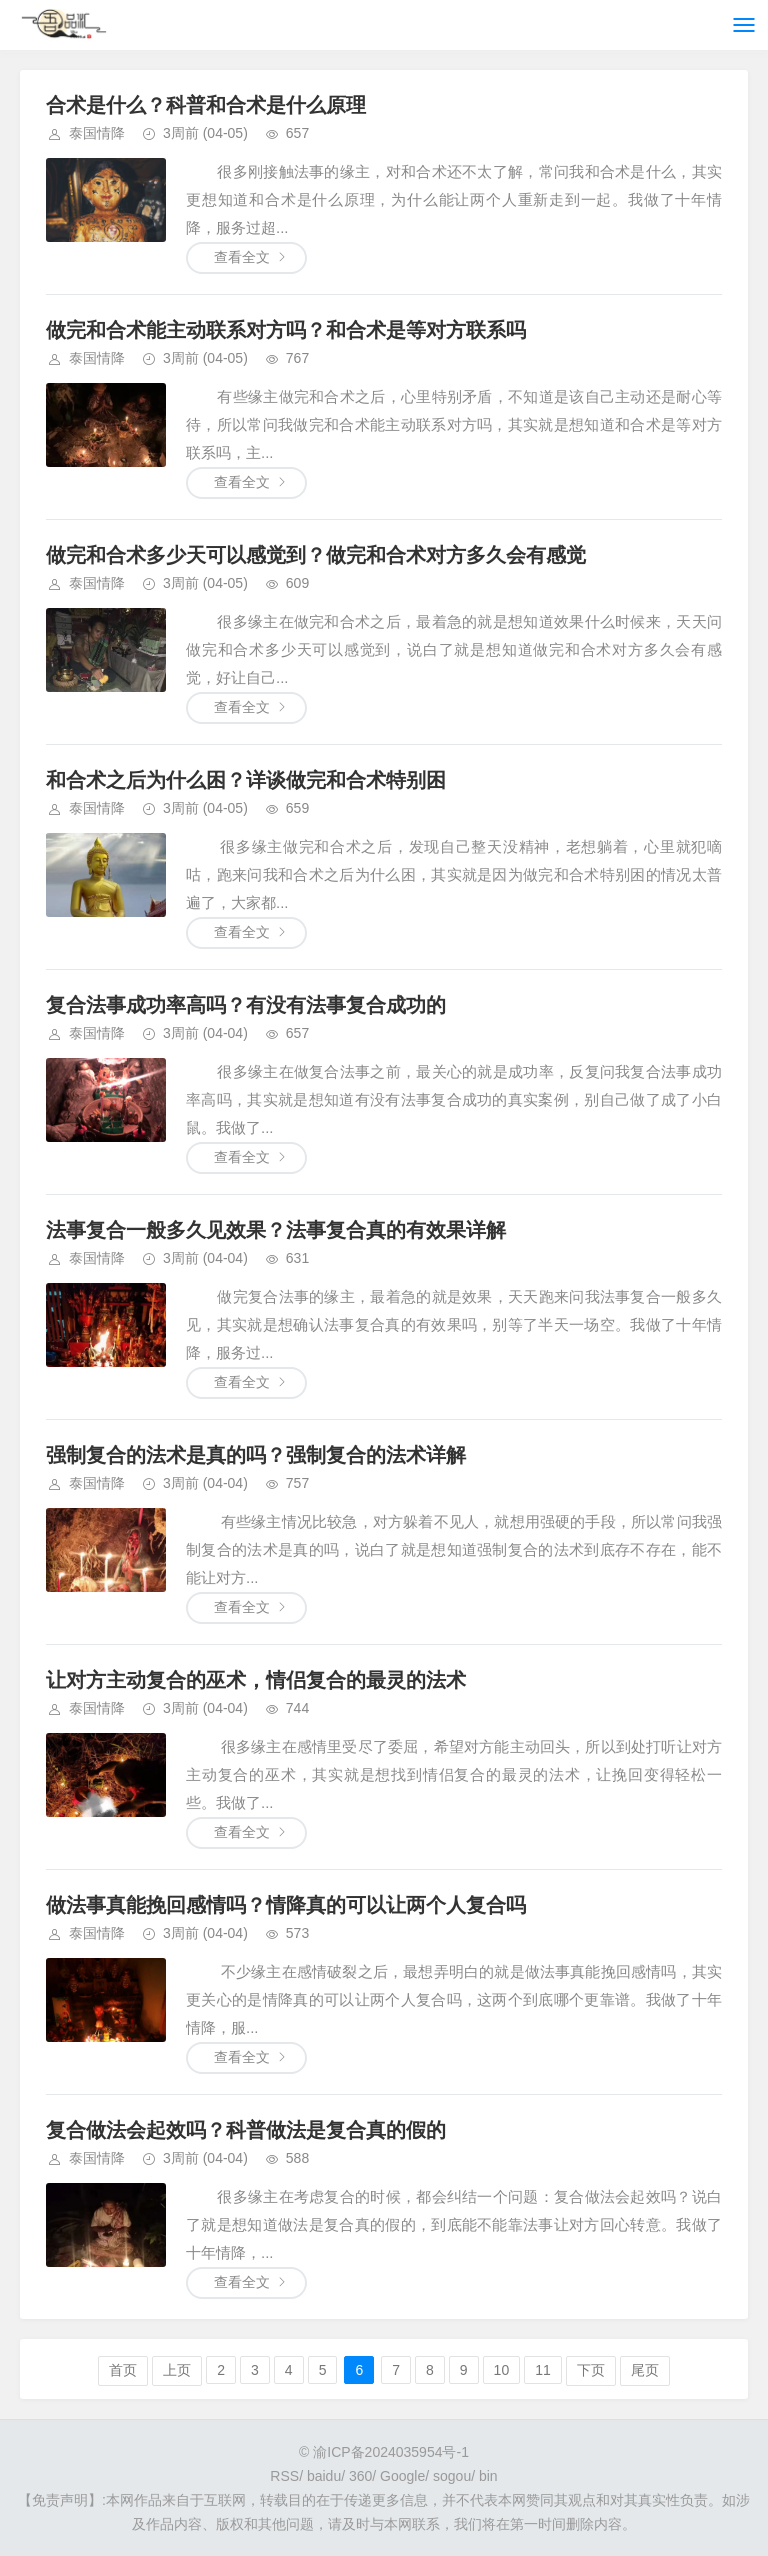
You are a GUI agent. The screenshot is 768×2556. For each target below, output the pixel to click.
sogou (452, 2476)
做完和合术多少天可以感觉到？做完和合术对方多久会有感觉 (316, 555)
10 (502, 2370)
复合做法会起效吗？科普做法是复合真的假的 (246, 2130)
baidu (324, 2476)
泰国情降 (97, 133)
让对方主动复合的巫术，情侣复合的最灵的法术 (256, 1680)
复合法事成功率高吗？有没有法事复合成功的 (246, 1005)
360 (360, 2476)
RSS (284, 2476)
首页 (123, 2370)
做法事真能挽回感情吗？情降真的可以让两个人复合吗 (286, 1905)
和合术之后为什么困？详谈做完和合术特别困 (246, 780)
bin (488, 2476)
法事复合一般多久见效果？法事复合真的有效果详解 (276, 1230)
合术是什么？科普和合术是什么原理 (206, 105)
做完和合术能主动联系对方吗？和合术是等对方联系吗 (286, 330)
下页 (591, 2370)
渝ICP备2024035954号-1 (391, 2452)
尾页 (645, 2370)
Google (402, 2476)
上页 (177, 2370)
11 (543, 2370)
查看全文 (242, 257)
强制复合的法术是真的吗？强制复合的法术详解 (256, 1455)
